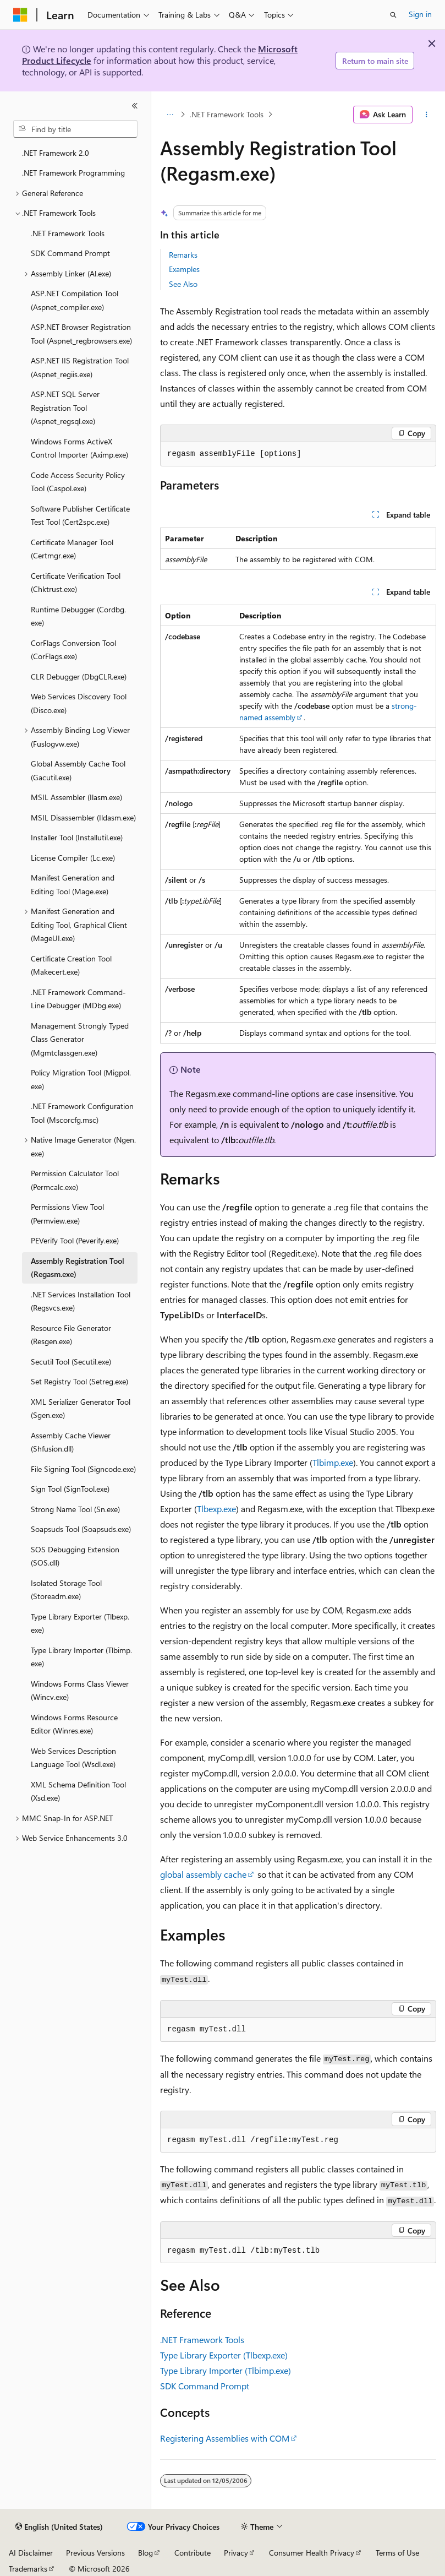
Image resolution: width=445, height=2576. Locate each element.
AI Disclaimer (31, 2552)
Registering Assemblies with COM (224, 2438)
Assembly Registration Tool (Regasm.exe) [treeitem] (77, 1268)
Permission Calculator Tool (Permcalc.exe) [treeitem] (75, 1180)
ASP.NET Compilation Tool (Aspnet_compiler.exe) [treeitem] (74, 300)
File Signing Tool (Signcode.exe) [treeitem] (83, 1469)
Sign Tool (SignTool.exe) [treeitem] (70, 1488)
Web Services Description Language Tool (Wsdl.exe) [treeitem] (73, 1758)
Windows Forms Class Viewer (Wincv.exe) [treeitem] (80, 1690)
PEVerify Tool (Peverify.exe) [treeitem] (75, 1240)
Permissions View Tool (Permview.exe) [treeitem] (67, 1214)
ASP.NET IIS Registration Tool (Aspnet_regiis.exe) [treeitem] (80, 367)
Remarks (183, 254)
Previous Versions (95, 2552)
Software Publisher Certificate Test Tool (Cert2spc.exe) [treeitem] (80, 515)
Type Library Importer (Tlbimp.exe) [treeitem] (81, 1657)
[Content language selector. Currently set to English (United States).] (59, 2527)
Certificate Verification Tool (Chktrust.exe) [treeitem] (75, 582)
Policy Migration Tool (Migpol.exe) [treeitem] (81, 1079)
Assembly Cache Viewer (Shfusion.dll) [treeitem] (71, 1442)
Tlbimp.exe (332, 1462)
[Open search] (393, 15)
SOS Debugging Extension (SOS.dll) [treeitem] (75, 1556)
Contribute (192, 2552)
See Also (183, 284)
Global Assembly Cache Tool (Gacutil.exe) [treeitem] (78, 770)
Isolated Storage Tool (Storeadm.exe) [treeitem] (66, 1590)
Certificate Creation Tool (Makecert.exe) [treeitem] (71, 965)
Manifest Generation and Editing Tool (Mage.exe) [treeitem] (72, 884)
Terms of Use (397, 2552)
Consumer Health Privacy (311, 2552)
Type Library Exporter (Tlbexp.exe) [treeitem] (80, 1623)
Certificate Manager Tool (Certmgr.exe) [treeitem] (72, 549)
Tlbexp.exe (216, 1508)
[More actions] (426, 114)
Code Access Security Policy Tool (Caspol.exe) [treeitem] (78, 482)
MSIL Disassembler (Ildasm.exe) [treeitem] (83, 817)
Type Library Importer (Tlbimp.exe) (225, 2370)
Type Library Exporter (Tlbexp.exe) (224, 2355)
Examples (184, 269)
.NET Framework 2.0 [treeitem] (55, 153)
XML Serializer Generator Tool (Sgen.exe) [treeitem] (80, 1408)
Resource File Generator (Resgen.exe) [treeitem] (71, 1335)
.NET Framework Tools (226, 114)
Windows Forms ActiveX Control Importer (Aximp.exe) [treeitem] (79, 448)
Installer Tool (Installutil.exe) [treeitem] (77, 837)
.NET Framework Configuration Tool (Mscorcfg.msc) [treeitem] (82, 1113)
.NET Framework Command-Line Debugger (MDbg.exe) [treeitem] (78, 999)
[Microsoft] (20, 15)
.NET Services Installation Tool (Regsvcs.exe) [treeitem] (80, 1301)
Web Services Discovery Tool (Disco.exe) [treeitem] (79, 703)
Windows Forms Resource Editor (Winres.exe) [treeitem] (74, 1724)
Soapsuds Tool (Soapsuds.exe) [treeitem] (81, 1529)
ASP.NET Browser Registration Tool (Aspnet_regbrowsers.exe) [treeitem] (81, 334)
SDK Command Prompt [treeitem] (70, 253)
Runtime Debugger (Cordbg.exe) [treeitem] (78, 616)
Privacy (236, 2552)
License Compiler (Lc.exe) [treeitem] (73, 857)
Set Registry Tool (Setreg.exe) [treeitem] (79, 1381)
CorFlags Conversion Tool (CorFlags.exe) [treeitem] (73, 650)
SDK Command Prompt (204, 2386)
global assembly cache (203, 1874)
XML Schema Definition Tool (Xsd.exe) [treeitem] (78, 1791)
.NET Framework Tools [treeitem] (68, 233)
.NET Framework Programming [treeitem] (73, 172)
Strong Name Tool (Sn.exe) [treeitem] (75, 1509)
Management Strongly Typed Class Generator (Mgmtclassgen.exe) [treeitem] (80, 1039)
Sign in (420, 14)
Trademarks (28, 2568)
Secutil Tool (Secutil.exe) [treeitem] (71, 1361)
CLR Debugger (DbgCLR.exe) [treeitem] (79, 676)
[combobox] (75, 129)
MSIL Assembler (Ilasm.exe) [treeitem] (76, 797)
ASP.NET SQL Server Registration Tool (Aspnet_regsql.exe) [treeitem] (65, 407)
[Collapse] (134, 106)
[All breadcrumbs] (169, 114)
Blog (145, 2552)
